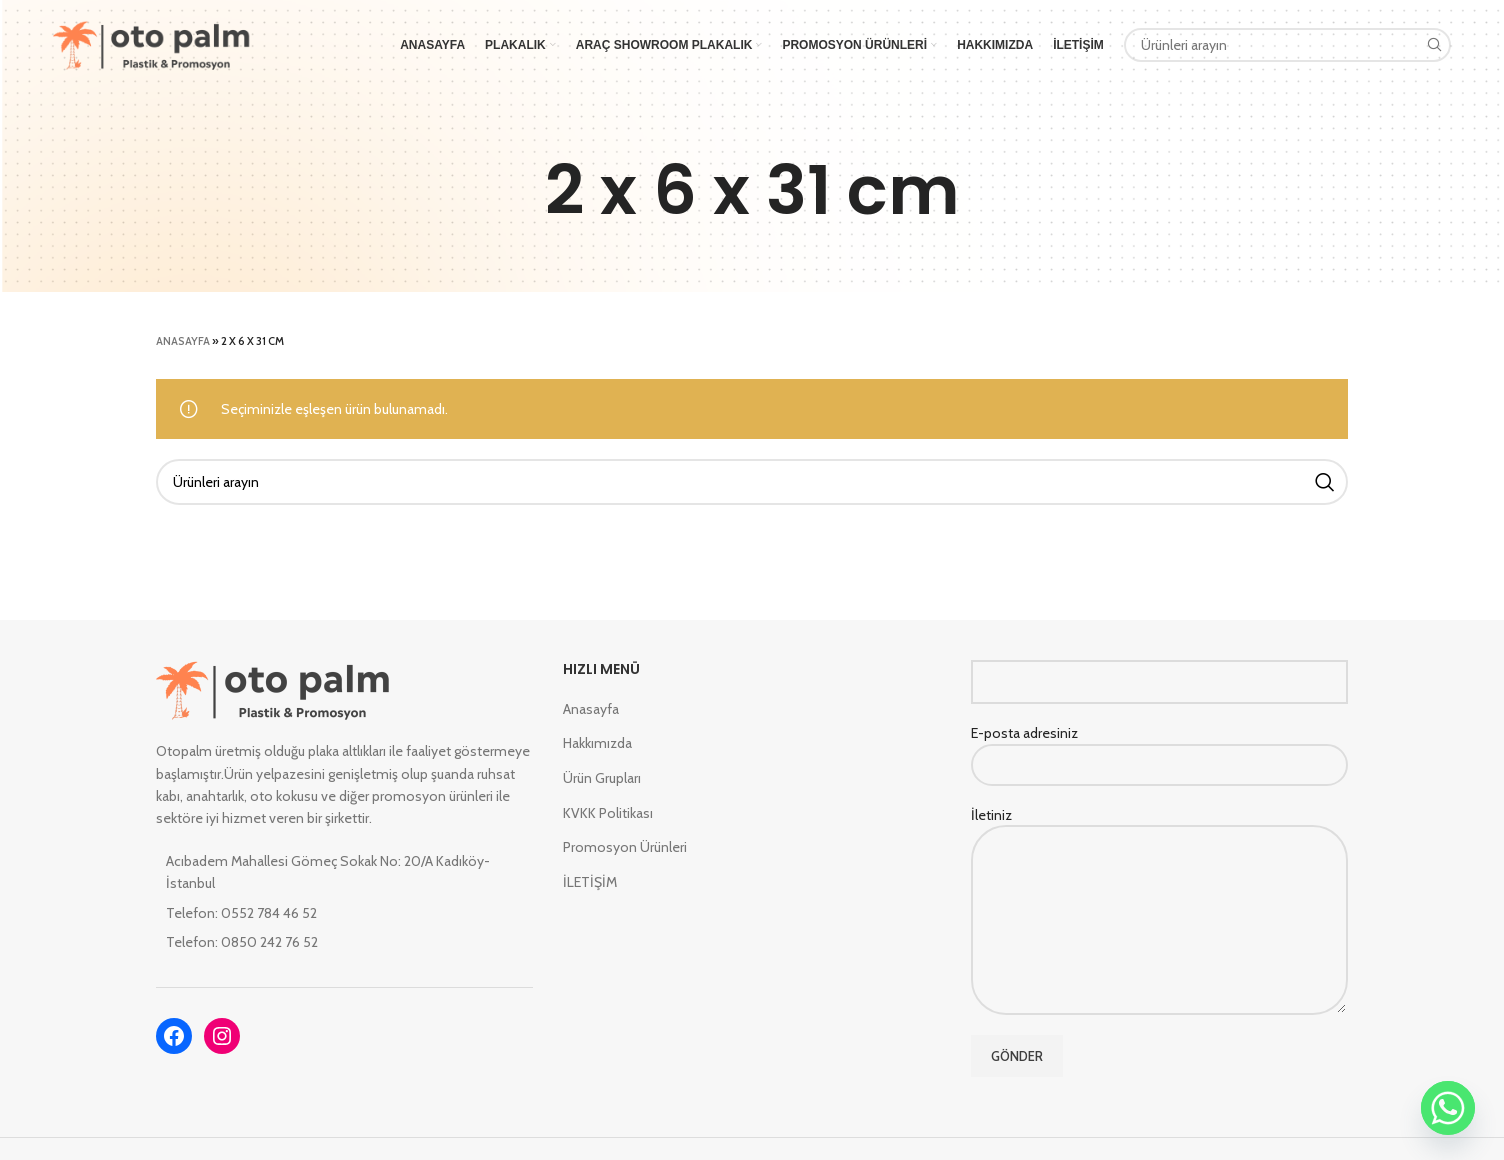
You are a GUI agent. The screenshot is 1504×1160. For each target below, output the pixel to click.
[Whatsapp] (1448, 1108)
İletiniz (1159, 867)
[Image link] (273, 689)
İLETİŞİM (590, 882)
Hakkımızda (597, 743)
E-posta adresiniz (1159, 748)
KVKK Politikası (608, 813)
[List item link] (344, 913)
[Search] (1288, 45)
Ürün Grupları (602, 778)
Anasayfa (183, 341)
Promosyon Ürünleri (625, 847)
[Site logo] (152, 43)
